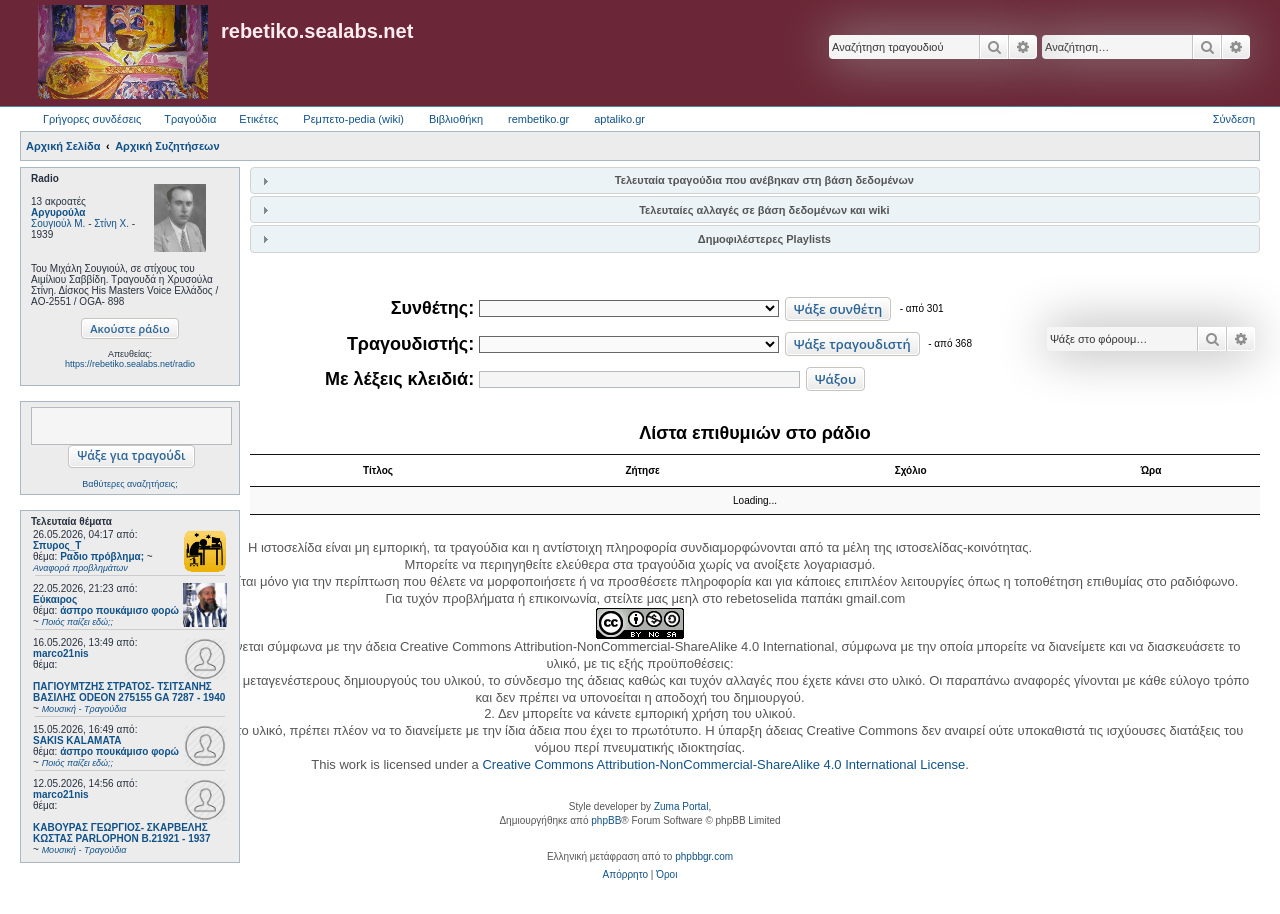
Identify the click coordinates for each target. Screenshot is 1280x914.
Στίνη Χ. (111, 223)
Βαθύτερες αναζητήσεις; (129, 484)
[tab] (755, 180)
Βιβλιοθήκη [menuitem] (456, 119)
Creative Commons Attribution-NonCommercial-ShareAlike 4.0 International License (723, 764)
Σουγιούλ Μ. (58, 223)
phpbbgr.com (704, 856)
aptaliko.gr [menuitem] (619, 119)
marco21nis (61, 653)
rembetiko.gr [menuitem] (538, 119)
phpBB (606, 820)
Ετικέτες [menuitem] (258, 119)
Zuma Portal (681, 806)
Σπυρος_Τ (57, 545)
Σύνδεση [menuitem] (1234, 119)
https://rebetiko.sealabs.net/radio (130, 364)
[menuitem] (625, 875)
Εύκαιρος (55, 599)
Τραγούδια (190, 119)
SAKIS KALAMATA (77, 740)
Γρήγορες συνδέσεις (92, 119)
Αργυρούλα (58, 212)
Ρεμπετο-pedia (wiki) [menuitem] (353, 119)
